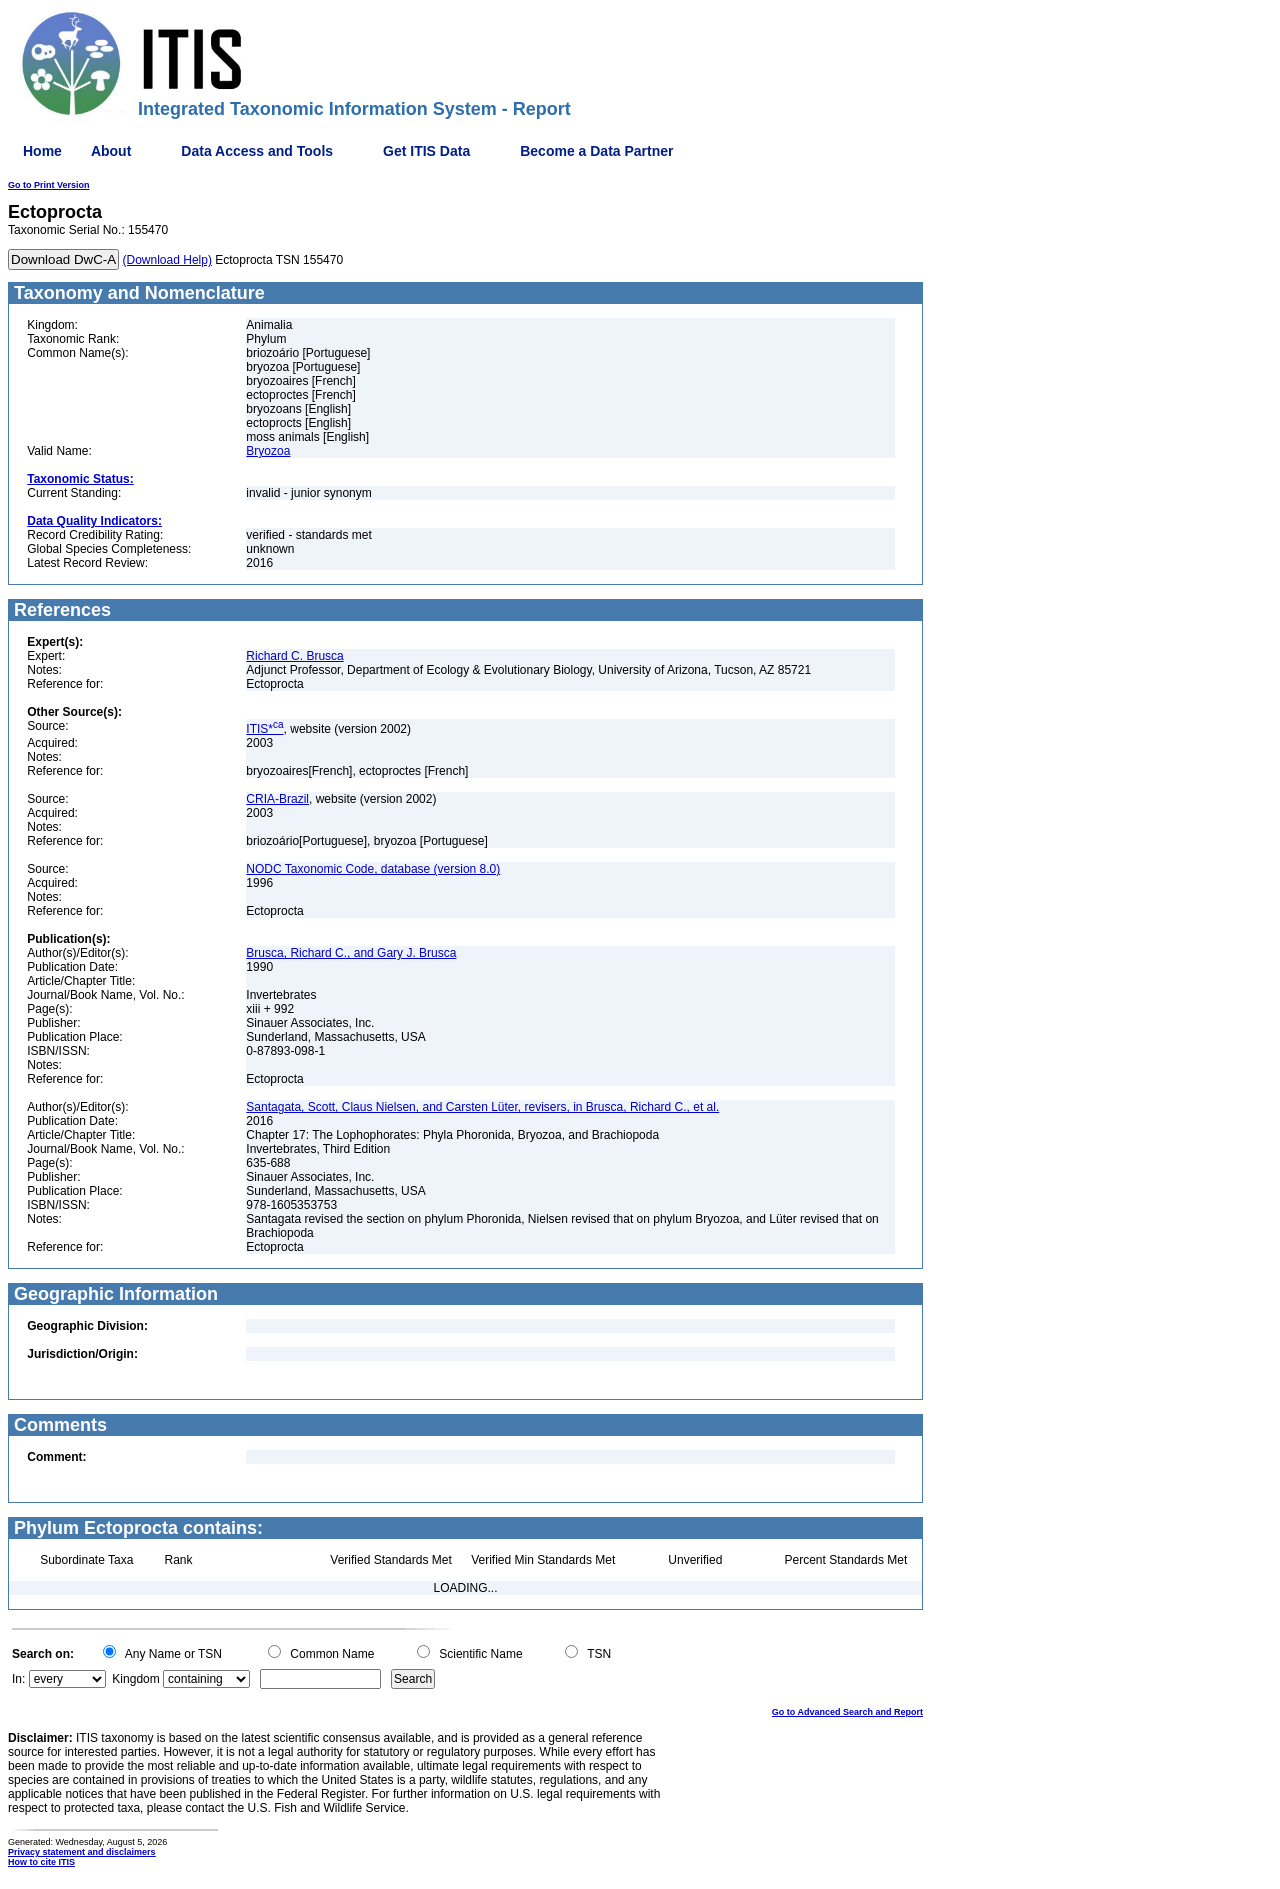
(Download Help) (167, 260)
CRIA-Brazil (277, 799)
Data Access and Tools (257, 151)
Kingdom (135, 1679)
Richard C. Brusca (294, 656)
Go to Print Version (49, 185)
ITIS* (264, 729)
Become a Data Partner (596, 151)
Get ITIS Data (426, 151)
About (111, 151)
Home (42, 151)
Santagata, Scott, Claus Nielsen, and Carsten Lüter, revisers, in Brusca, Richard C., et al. (482, 1107)
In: (18, 1679)
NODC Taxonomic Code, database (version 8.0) (373, 869)
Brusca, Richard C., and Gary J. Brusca (351, 953)
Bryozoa (268, 451)
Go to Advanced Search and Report (847, 1712)
